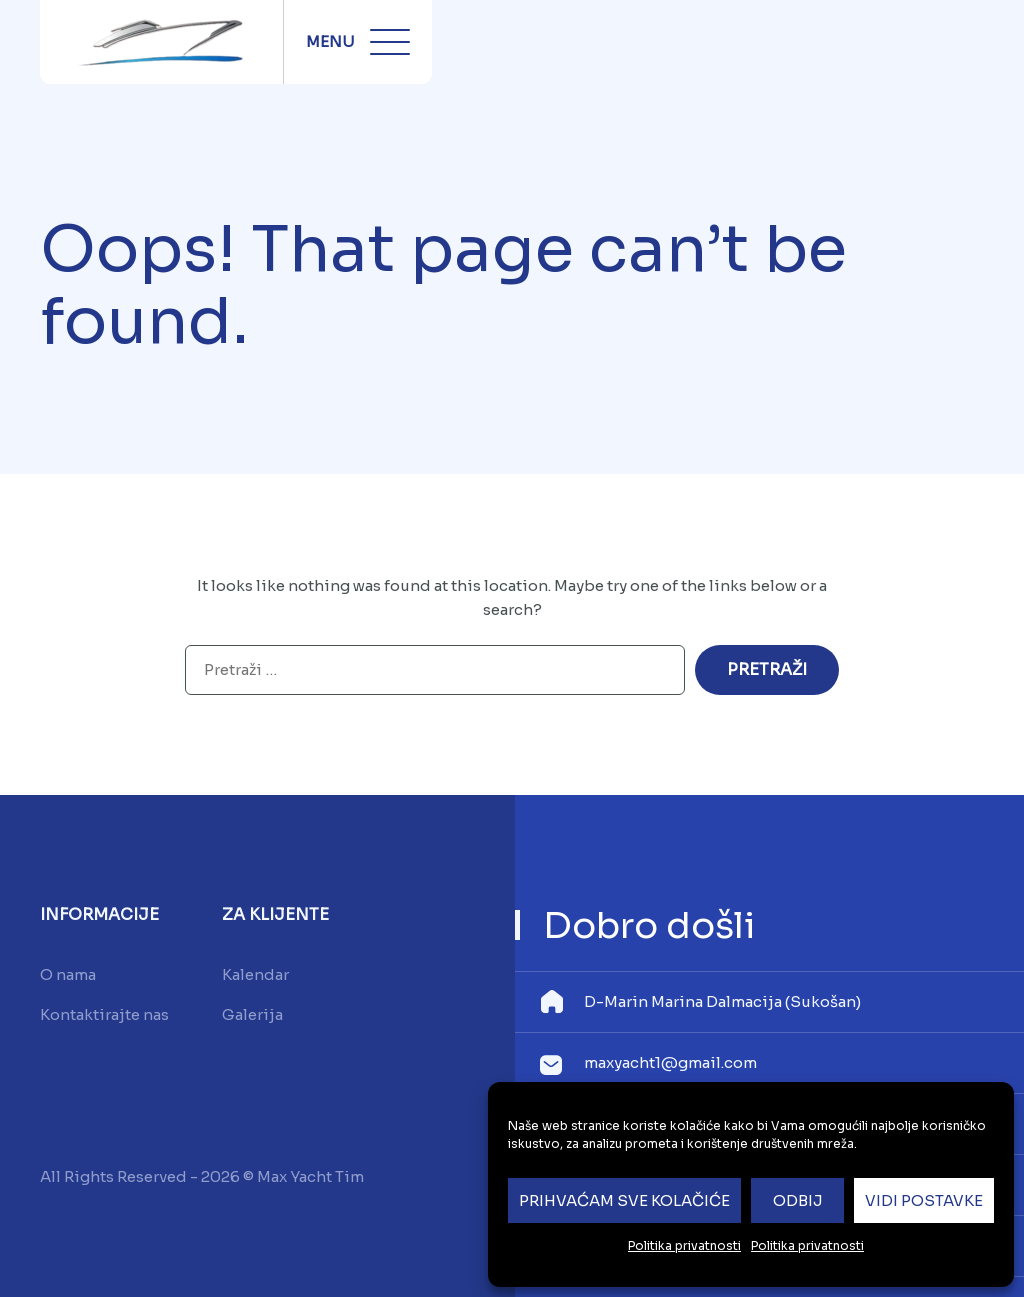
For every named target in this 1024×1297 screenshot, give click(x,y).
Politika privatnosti (684, 1245)
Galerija (252, 1014)
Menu (358, 42)
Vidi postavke (924, 1200)
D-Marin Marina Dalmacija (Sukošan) (722, 1001)
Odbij (798, 1200)
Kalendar (255, 974)
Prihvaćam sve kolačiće (624, 1200)
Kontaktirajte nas (104, 1014)
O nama (68, 974)
